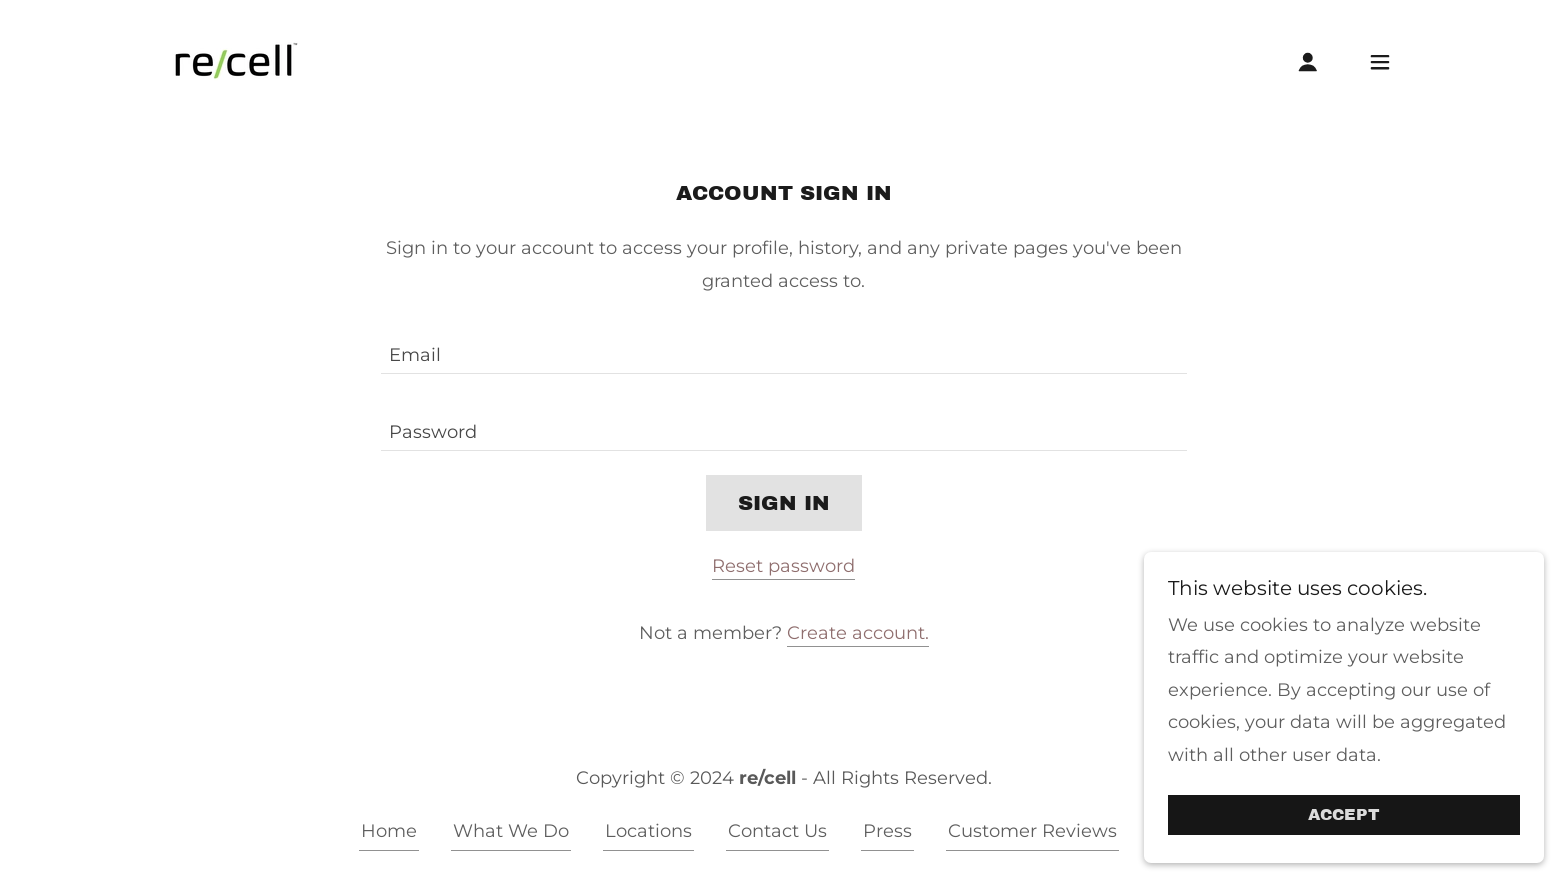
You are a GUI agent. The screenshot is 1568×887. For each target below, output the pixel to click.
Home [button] (389, 831)
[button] (1308, 62)
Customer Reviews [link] (1032, 831)
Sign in (784, 503)
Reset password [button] (783, 566)
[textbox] (783, 347)
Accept (1344, 815)
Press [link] (887, 831)
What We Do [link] (511, 831)
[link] (234, 60)
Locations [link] (648, 831)
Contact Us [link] (777, 831)
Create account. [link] (858, 633)
